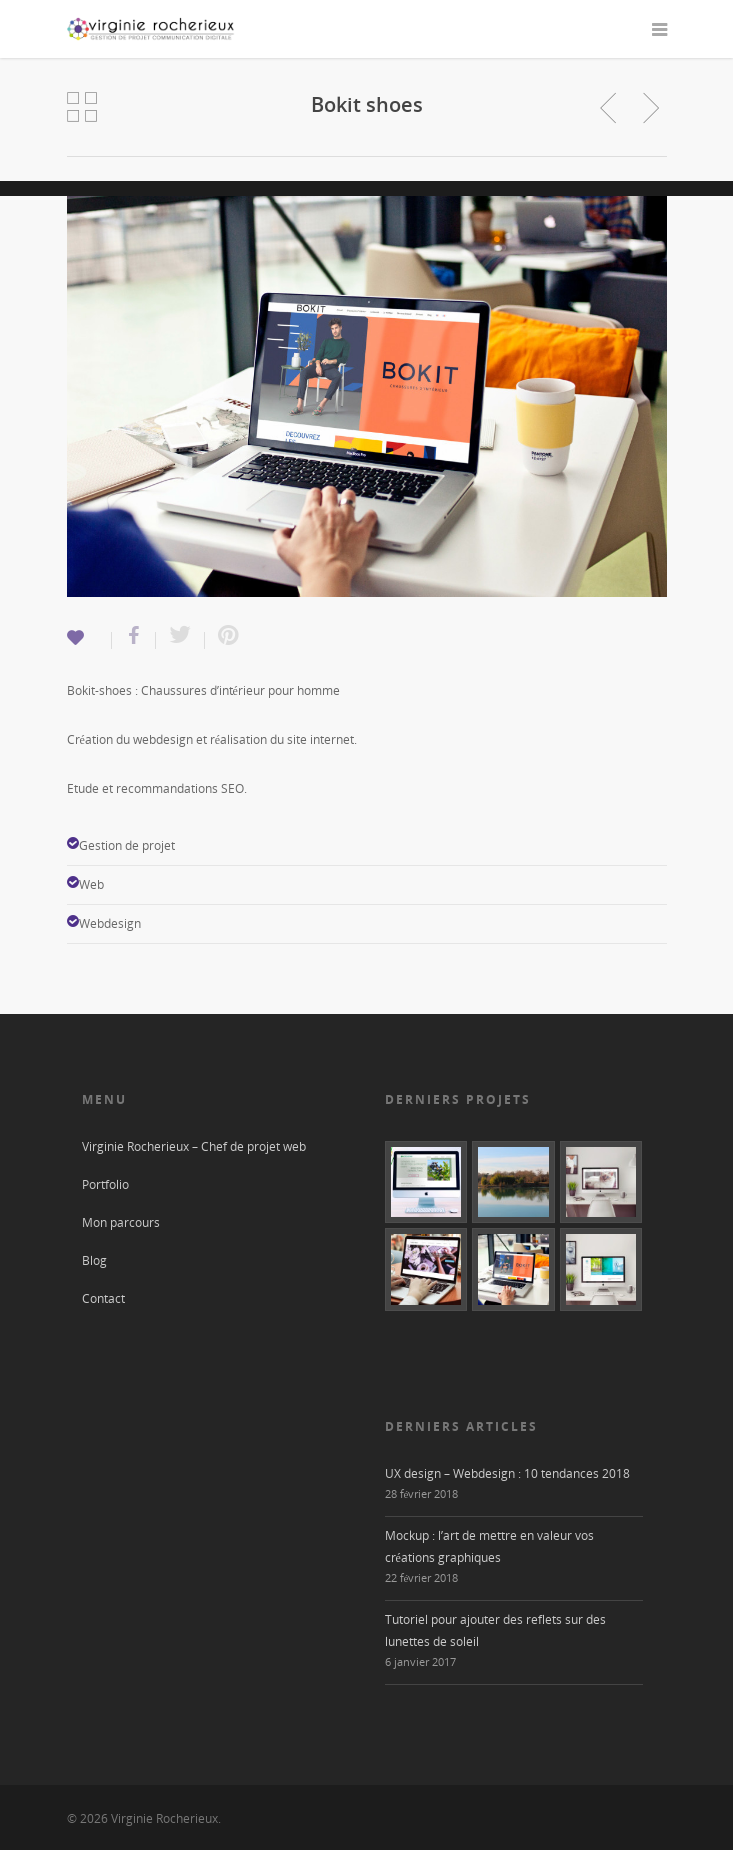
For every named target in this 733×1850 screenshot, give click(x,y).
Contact (103, 1298)
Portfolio (105, 1184)
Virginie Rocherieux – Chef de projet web (194, 1146)
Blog (94, 1260)
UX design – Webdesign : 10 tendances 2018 (507, 1473)
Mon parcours (121, 1222)
